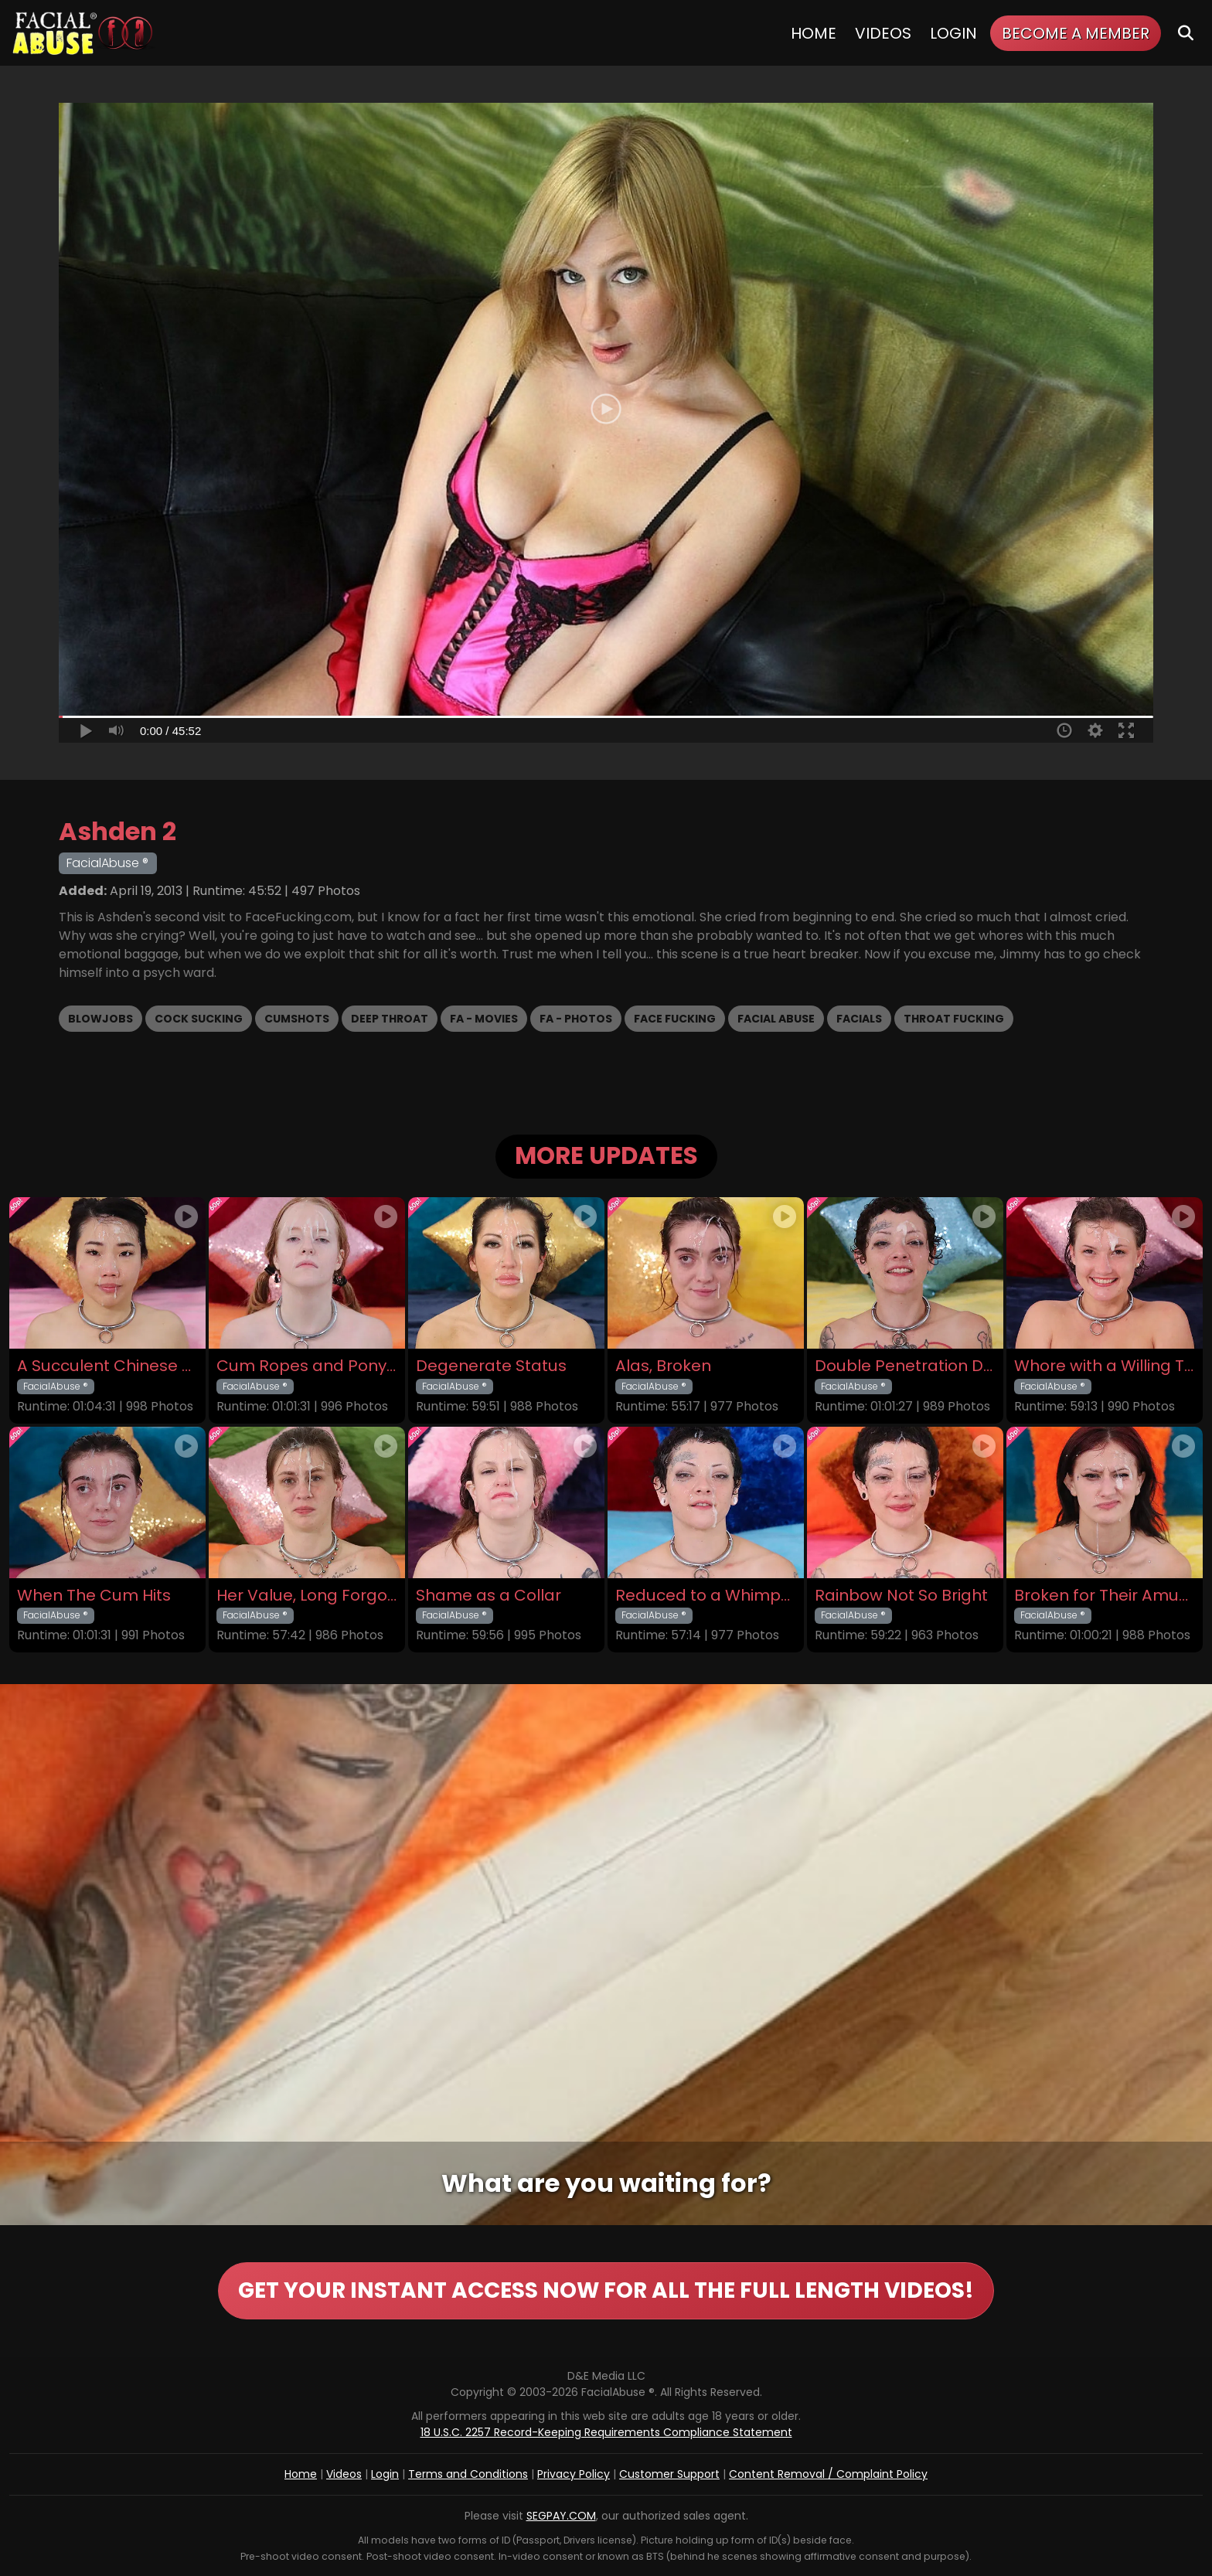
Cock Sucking (199, 1018)
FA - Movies (484, 1018)
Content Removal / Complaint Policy (828, 2474)
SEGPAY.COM (561, 2515)
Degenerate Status (491, 1366)
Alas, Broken (663, 1366)
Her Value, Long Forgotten (306, 1595)
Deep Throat (389, 1018)
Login (953, 33)
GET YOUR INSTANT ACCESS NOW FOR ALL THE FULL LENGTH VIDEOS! (606, 2290)
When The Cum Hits (94, 1595)
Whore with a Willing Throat (1104, 1366)
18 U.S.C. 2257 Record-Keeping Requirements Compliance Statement (606, 2432)
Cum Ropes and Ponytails (306, 1366)
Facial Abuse (776, 1018)
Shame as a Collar (488, 1595)
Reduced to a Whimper (705, 1595)
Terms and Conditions (468, 2474)
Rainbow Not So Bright (901, 1595)
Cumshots (296, 1018)
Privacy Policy (573, 2474)
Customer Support (669, 2474)
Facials (859, 1018)
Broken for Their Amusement (1104, 1595)
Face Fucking (675, 1018)
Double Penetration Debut (905, 1366)
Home (813, 33)
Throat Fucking (954, 1018)
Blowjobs (100, 1018)
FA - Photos (576, 1018)
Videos (883, 33)
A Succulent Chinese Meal (107, 1366)
